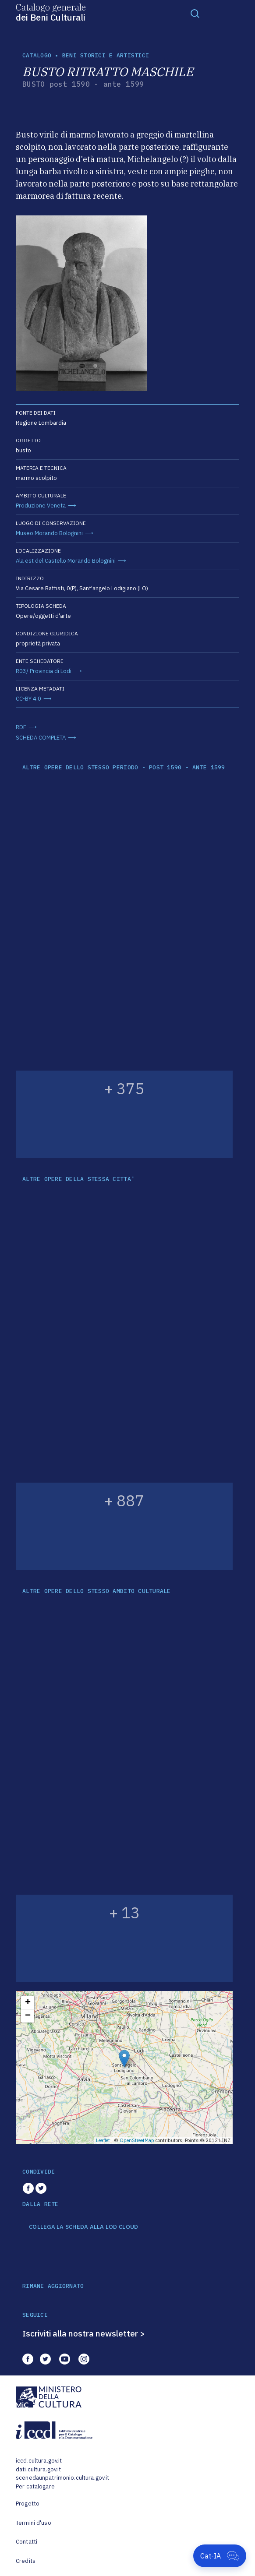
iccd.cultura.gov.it (39, 2460)
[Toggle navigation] (195, 13)
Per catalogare (35, 2486)
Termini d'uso (33, 2523)
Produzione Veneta (41, 505)
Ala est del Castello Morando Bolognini (66, 560)
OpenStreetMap (137, 2140)
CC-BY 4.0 (28, 698)
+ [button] (28, 2002)
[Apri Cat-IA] (219, 2555)
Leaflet (103, 2140)
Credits (25, 2561)
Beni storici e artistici (105, 55)
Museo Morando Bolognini (49, 533)
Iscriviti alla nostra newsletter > (83, 2333)
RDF (21, 727)
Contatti (26, 2541)
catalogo (36, 55)
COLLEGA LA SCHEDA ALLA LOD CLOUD (83, 2227)
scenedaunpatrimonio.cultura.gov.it (62, 2477)
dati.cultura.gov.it (38, 2469)
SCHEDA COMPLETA (41, 737)
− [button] (28, 2016)
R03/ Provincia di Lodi (43, 671)
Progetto (27, 2503)
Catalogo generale (51, 11)
